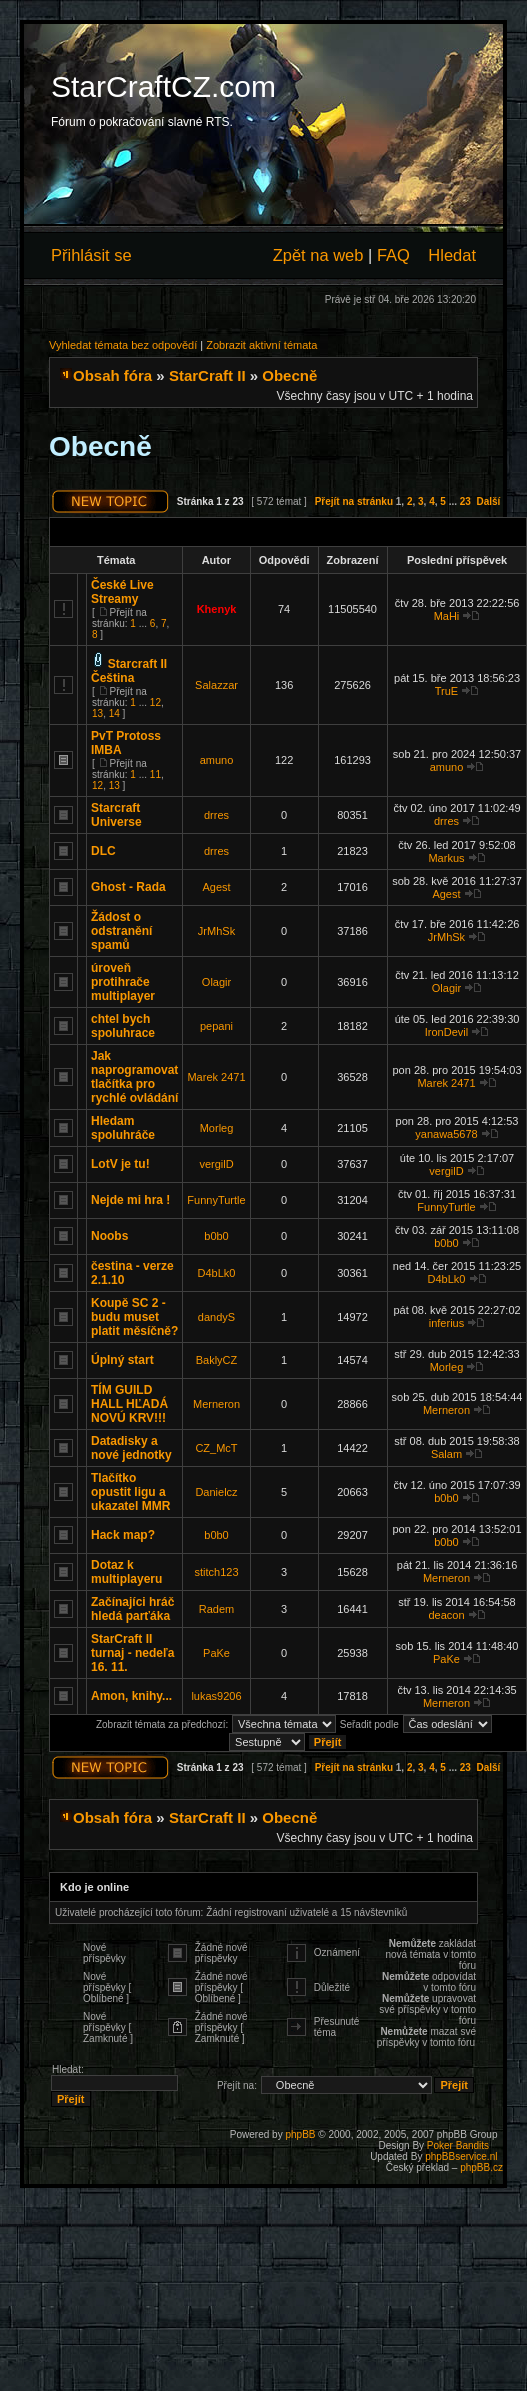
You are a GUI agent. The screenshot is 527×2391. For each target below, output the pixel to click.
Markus (446, 858)
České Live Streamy (122, 592)
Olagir (216, 982)
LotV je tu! (120, 1164)
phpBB (300, 2134)
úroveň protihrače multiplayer (123, 982)
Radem (216, 1609)
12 (155, 702)
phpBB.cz (481, 2167)
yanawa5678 (446, 1134)
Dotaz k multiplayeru (126, 1572)
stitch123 (216, 1572)
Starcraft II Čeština (129, 671)
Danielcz (216, 1492)
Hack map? (123, 1535)
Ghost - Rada (128, 887)
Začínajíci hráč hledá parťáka (132, 1609)
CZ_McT (216, 1448)
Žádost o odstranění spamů (121, 931)
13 (97, 713)
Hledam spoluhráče (123, 1128)
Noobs (109, 1236)
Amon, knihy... (131, 1696)
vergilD (216, 1164)
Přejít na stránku (354, 501)
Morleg (217, 1128)
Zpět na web (318, 255)
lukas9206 (216, 1696)
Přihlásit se (91, 255)
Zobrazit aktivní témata (261, 345)
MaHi (447, 616)
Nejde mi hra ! (130, 1200)
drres (216, 815)
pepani (216, 1026)
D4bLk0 (217, 1273)
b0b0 (216, 1236)
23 (465, 501)
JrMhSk (216, 931)
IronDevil (446, 1032)
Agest (216, 887)
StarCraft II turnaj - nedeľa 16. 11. (132, 1653)
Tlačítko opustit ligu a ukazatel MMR (130, 1492)
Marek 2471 (216, 1077)
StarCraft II (207, 375)
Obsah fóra (112, 375)
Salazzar (216, 685)
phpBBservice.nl (461, 2156)
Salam (446, 1454)
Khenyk (217, 609)
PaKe (216, 1653)
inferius (446, 1323)
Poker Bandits (458, 2145)
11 (155, 774)
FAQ (393, 255)
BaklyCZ (217, 1360)
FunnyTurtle (216, 1200)
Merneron (216, 1404)
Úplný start (122, 1360)
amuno (217, 760)
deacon (446, 1615)
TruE (446, 691)
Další (488, 501)
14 (114, 713)
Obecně (289, 375)
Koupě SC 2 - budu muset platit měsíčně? (134, 1317)
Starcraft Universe (116, 815)
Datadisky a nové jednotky (131, 1448)
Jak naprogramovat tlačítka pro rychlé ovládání (134, 1077)
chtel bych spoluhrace (123, 1026)
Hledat (452, 255)
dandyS (216, 1317)
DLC (103, 851)
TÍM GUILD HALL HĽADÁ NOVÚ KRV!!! (129, 1404)
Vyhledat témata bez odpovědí (123, 345)
